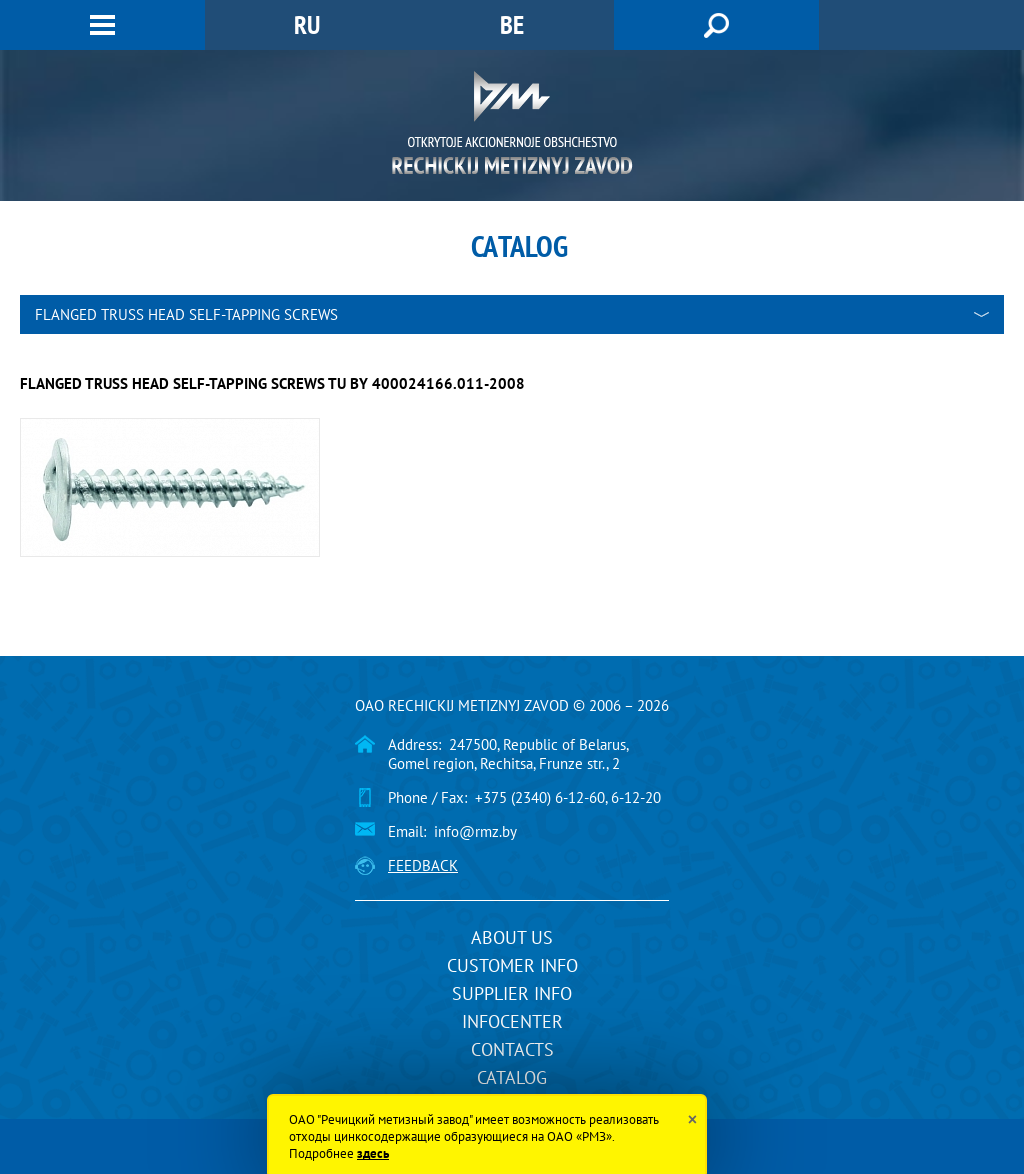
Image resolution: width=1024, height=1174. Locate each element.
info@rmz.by (475, 831)
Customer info (512, 965)
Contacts (512, 1049)
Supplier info (512, 993)
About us (512, 937)
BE (512, 24)
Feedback (423, 865)
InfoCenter (512, 1021)
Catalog (512, 1077)
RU (307, 24)
